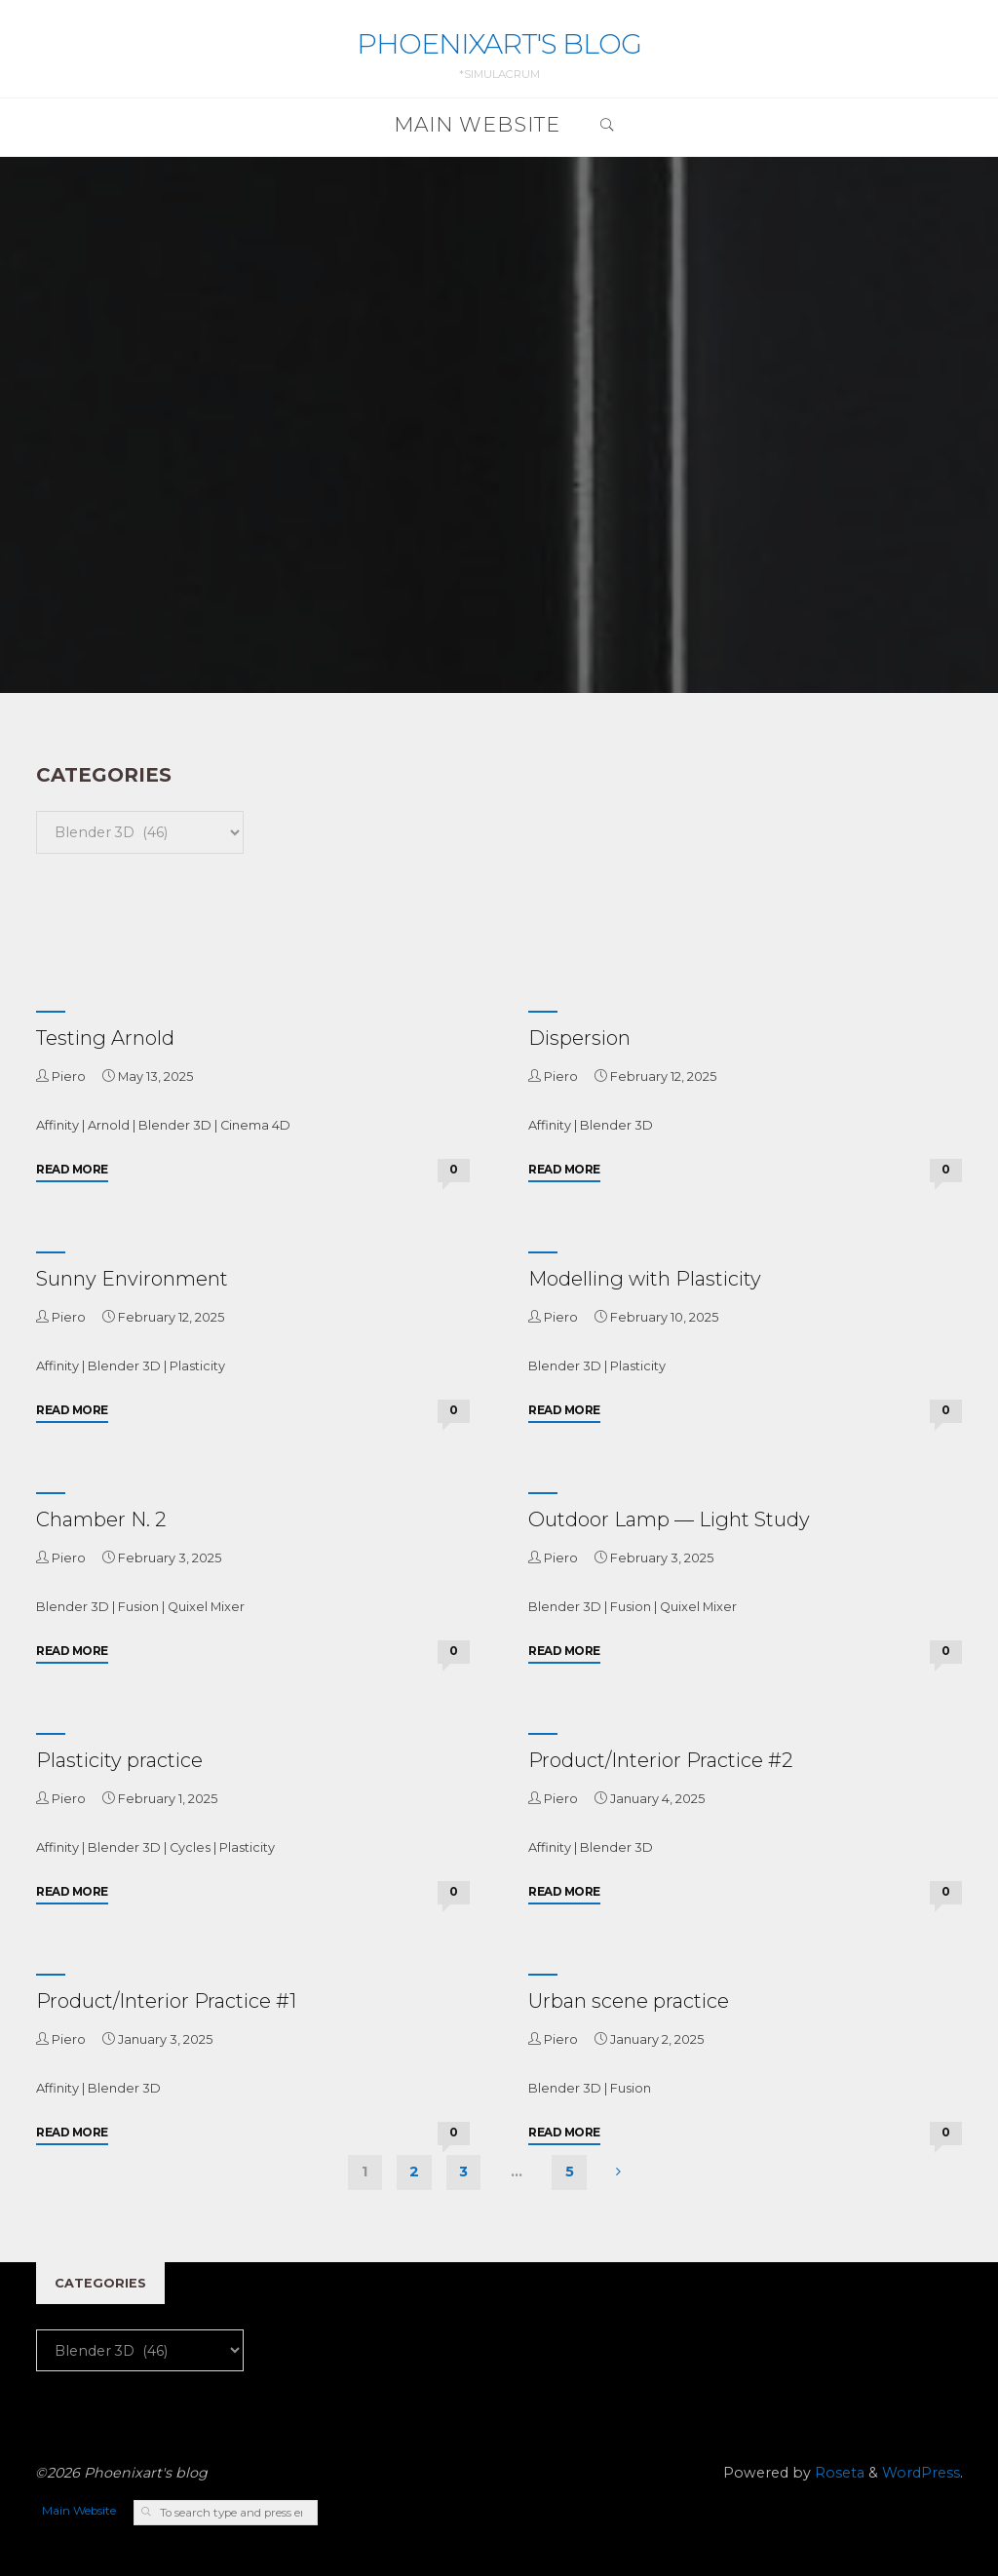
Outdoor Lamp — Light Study (669, 1519)
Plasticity (197, 1366)
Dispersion (579, 1038)
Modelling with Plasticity (644, 1278)
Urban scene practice (628, 2001)
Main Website (79, 2511)
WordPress (921, 2472)
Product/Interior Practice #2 (660, 1760)
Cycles (190, 1847)
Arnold (109, 1125)
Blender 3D (174, 1125)
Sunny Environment (132, 1278)
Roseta (837, 2472)
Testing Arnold (105, 1038)
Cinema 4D (255, 1125)
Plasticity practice (119, 1760)
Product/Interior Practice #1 (166, 2001)
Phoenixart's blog (499, 43)
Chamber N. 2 (101, 1519)
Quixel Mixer (206, 1606)
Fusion (138, 1606)
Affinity (57, 1125)
